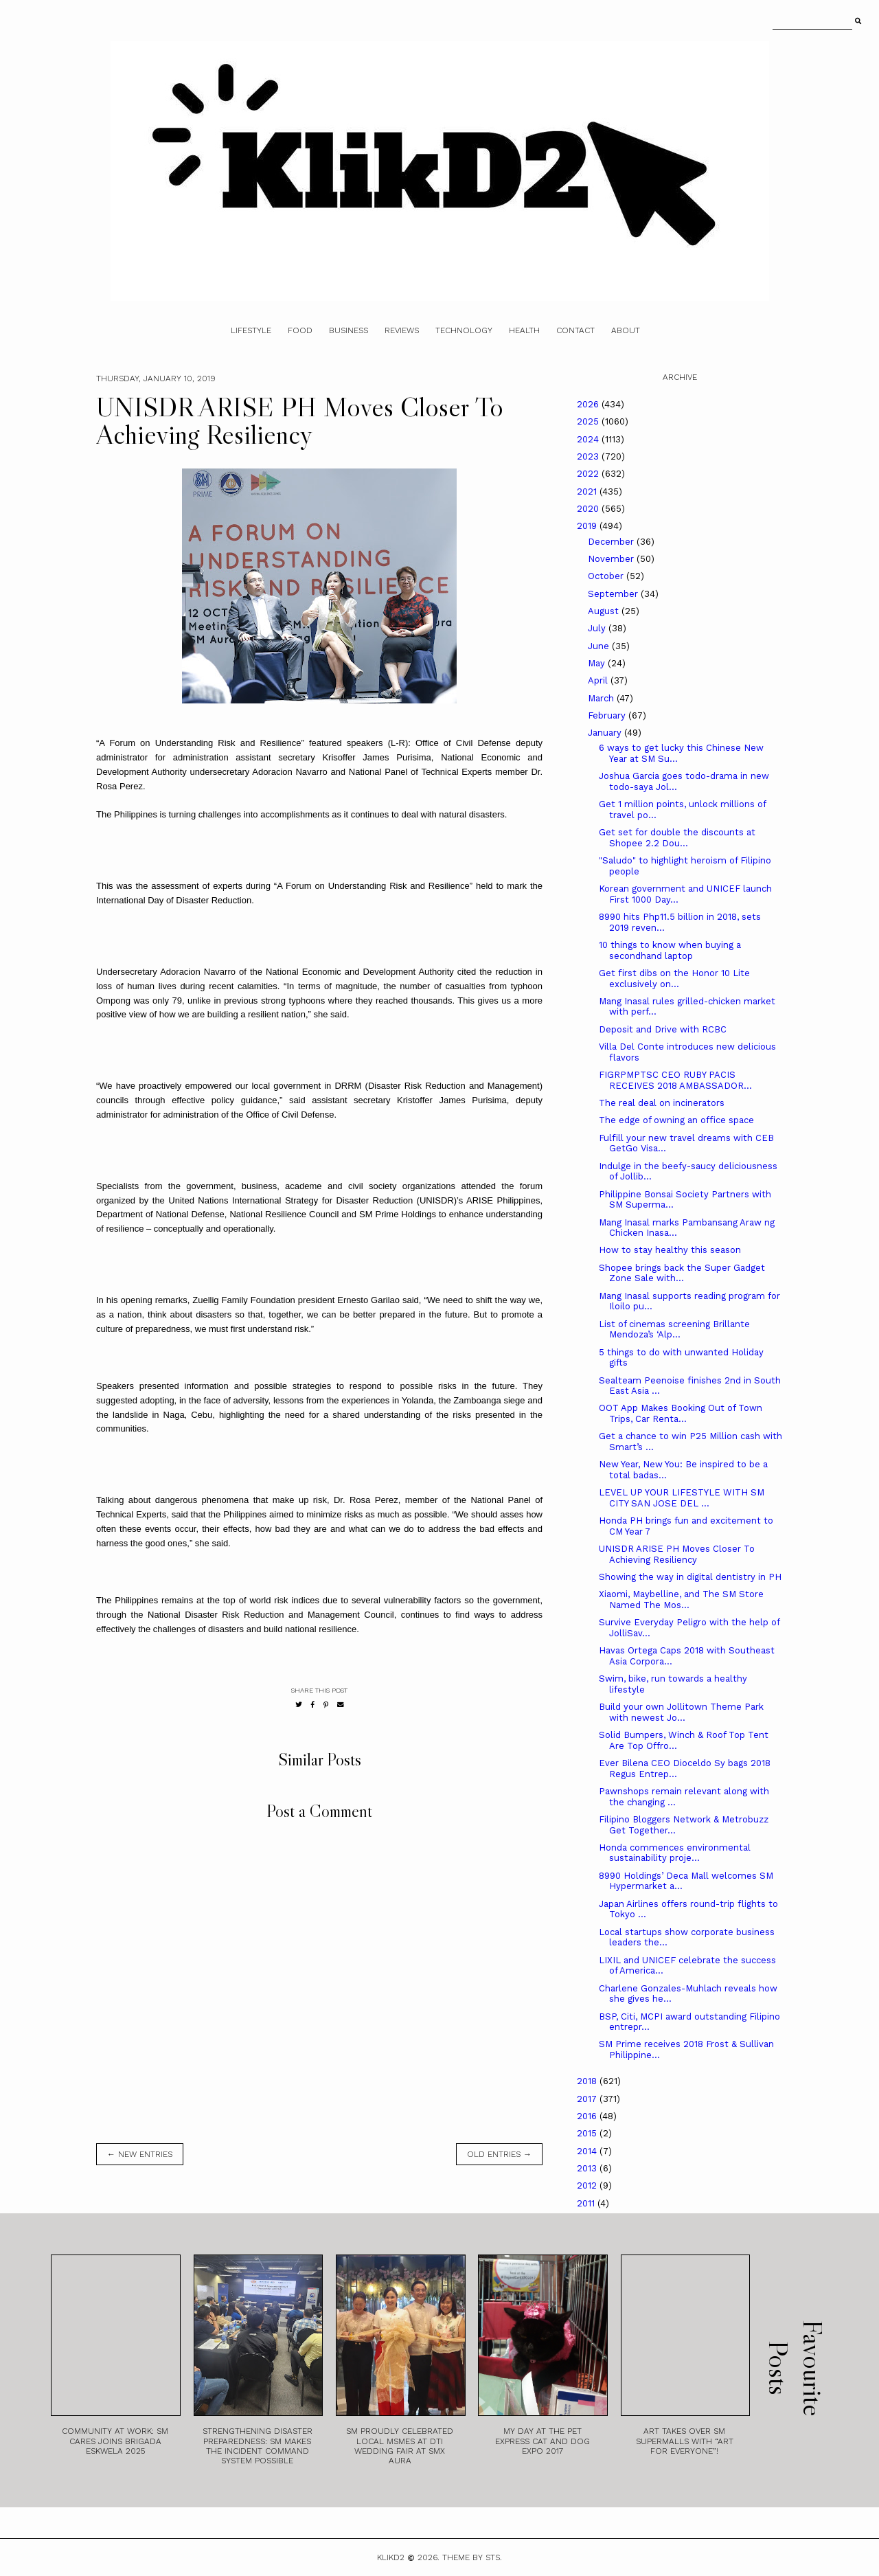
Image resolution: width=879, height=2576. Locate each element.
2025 (589, 421)
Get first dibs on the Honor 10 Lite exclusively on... (674, 978)
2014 (588, 2151)
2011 (587, 2203)
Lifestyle (251, 330)
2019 (588, 526)
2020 (589, 509)
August (604, 611)
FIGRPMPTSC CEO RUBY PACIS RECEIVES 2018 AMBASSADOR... (675, 1080)
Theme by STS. (472, 2557)
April (599, 680)
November (612, 559)
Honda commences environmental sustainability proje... (675, 1853)
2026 (589, 404)
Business (348, 330)
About (625, 330)
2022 (589, 473)
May (598, 663)
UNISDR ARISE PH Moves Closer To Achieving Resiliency (677, 1554)
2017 (588, 2099)
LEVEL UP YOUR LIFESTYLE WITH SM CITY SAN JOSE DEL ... (681, 1498)
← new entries (139, 2154)
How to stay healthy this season (670, 1250)
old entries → (499, 2154)
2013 (588, 2168)
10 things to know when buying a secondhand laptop (670, 950)
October (607, 576)
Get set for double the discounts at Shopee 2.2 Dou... (677, 837)
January (606, 732)
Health (524, 330)
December (612, 541)
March (602, 698)
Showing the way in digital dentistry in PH (690, 1577)
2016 (588, 2116)
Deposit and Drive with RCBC (663, 1029)
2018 (588, 2081)
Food (300, 330)
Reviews (402, 330)
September (614, 594)
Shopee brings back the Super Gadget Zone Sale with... (682, 1273)
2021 (588, 491)
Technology (463, 330)
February (608, 715)
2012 (588, 2185)
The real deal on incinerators (661, 1103)
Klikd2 (390, 2557)
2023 (589, 456)
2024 (589, 439)
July (598, 628)
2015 (588, 2133)
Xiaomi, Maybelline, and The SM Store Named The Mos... (681, 1599)
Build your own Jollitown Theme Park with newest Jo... (681, 1712)
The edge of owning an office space (676, 1120)
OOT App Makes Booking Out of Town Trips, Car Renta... (680, 1413)
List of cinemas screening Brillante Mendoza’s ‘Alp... (674, 1329)
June (600, 646)
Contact (575, 330)
